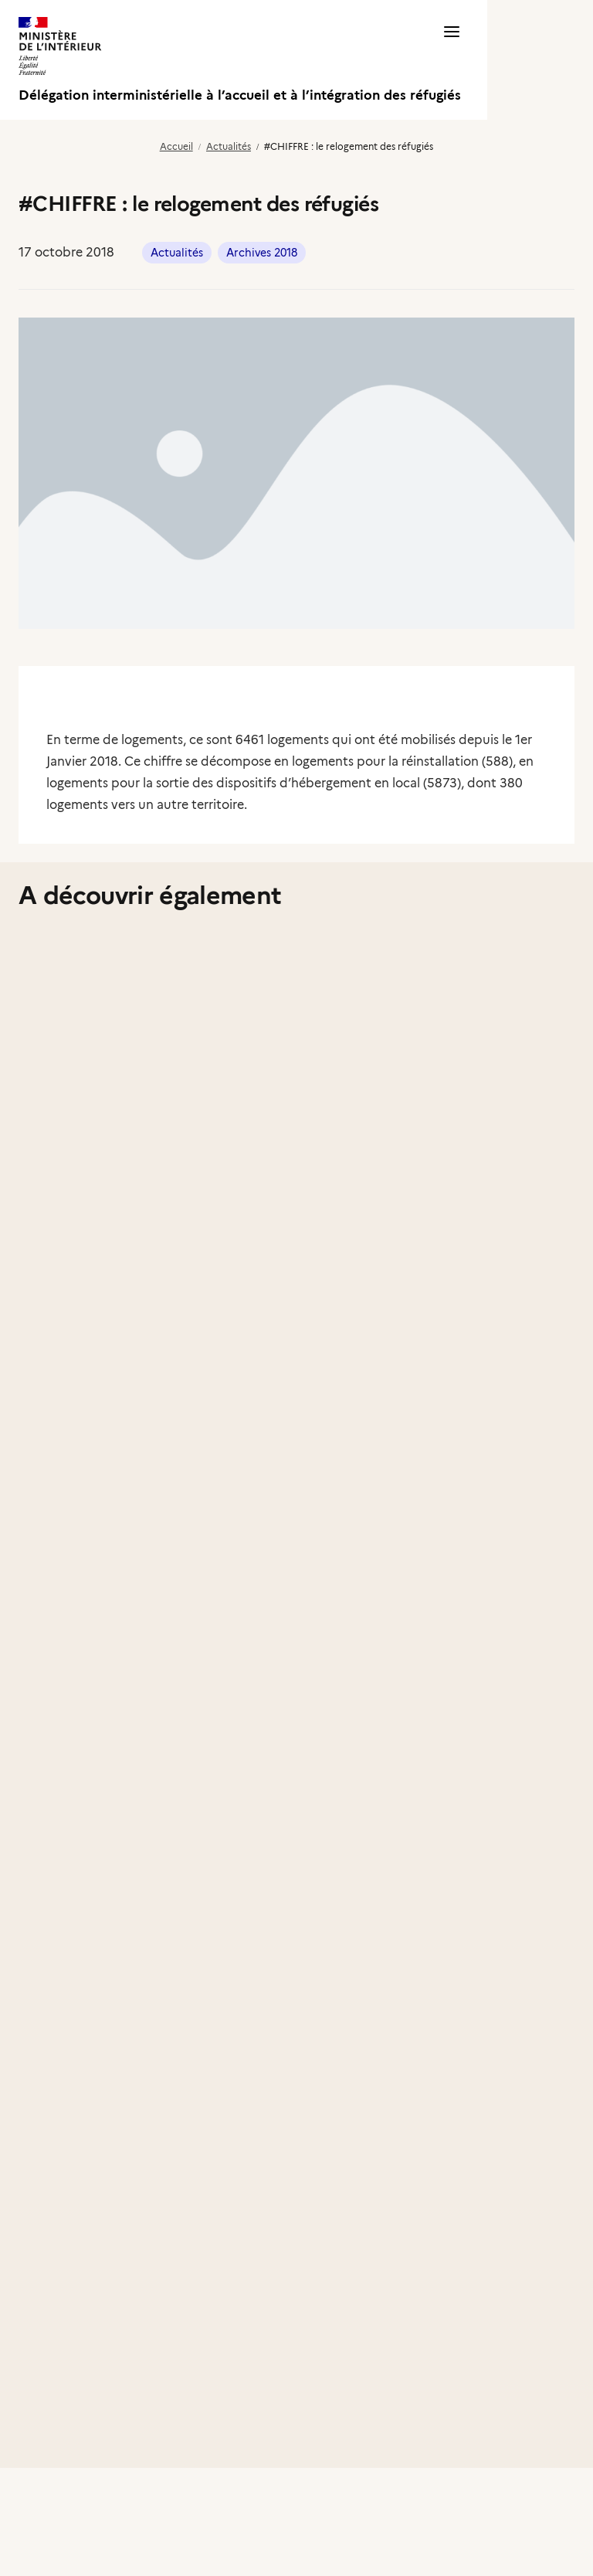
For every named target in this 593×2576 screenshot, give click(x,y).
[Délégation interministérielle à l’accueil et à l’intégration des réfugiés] (239, 60)
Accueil (176, 146)
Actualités (228, 146)
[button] (451, 60)
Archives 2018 (261, 253)
